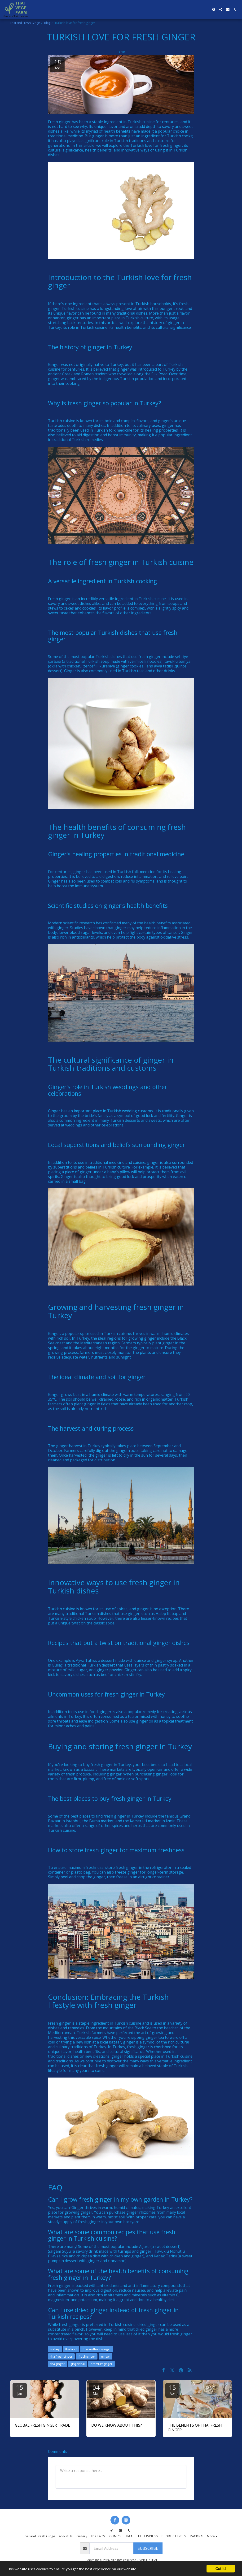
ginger (105, 2356)
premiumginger (101, 2364)
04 (96, 2389)
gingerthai (77, 2364)
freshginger (86, 2356)
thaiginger (57, 2364)
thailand (71, 2349)
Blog (47, 23)
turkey (54, 2349)
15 (20, 2389)
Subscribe (148, 2548)
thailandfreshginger (97, 2349)
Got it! (221, 2568)
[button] (220, 9)
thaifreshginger (61, 2356)
